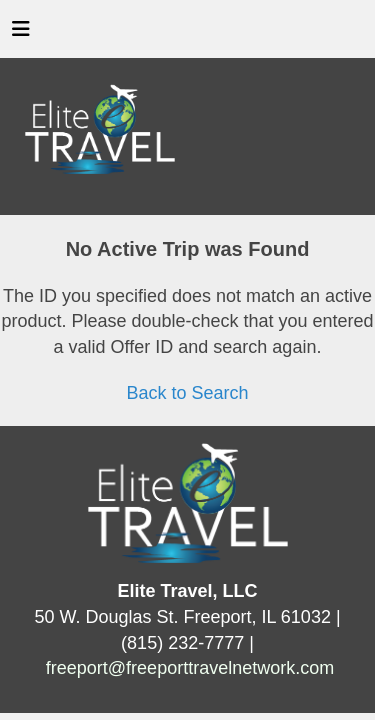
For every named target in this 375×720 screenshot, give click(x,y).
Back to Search (187, 393)
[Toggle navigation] (21, 34)
